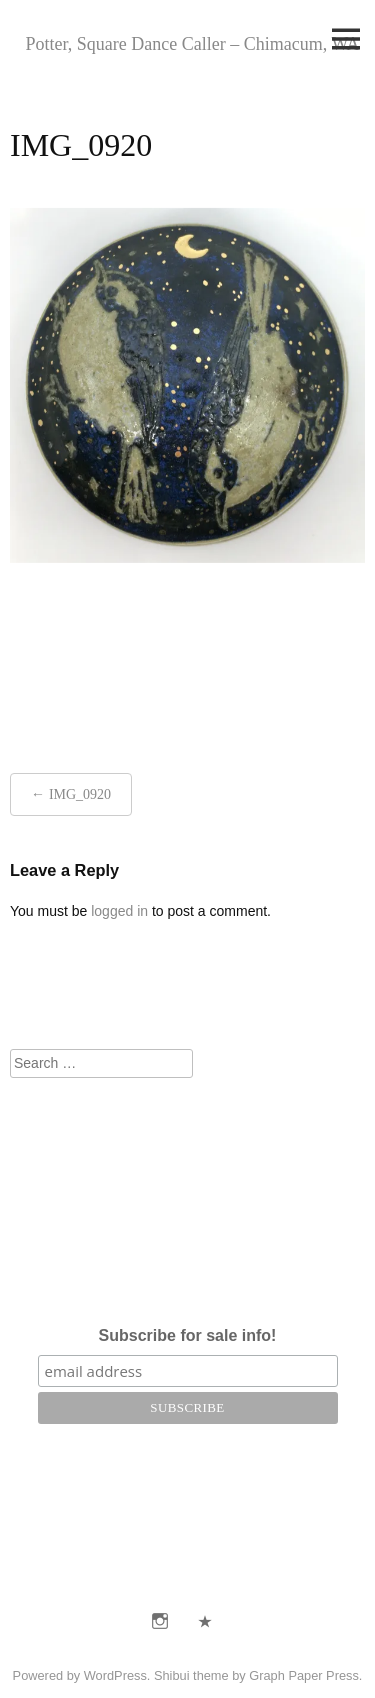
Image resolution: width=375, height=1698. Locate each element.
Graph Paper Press (304, 1675)
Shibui (172, 1675)
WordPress (115, 1675)
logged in (119, 911)
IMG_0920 (80, 794)
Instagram (160, 1621)
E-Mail (205, 1621)
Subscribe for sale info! (188, 1335)
